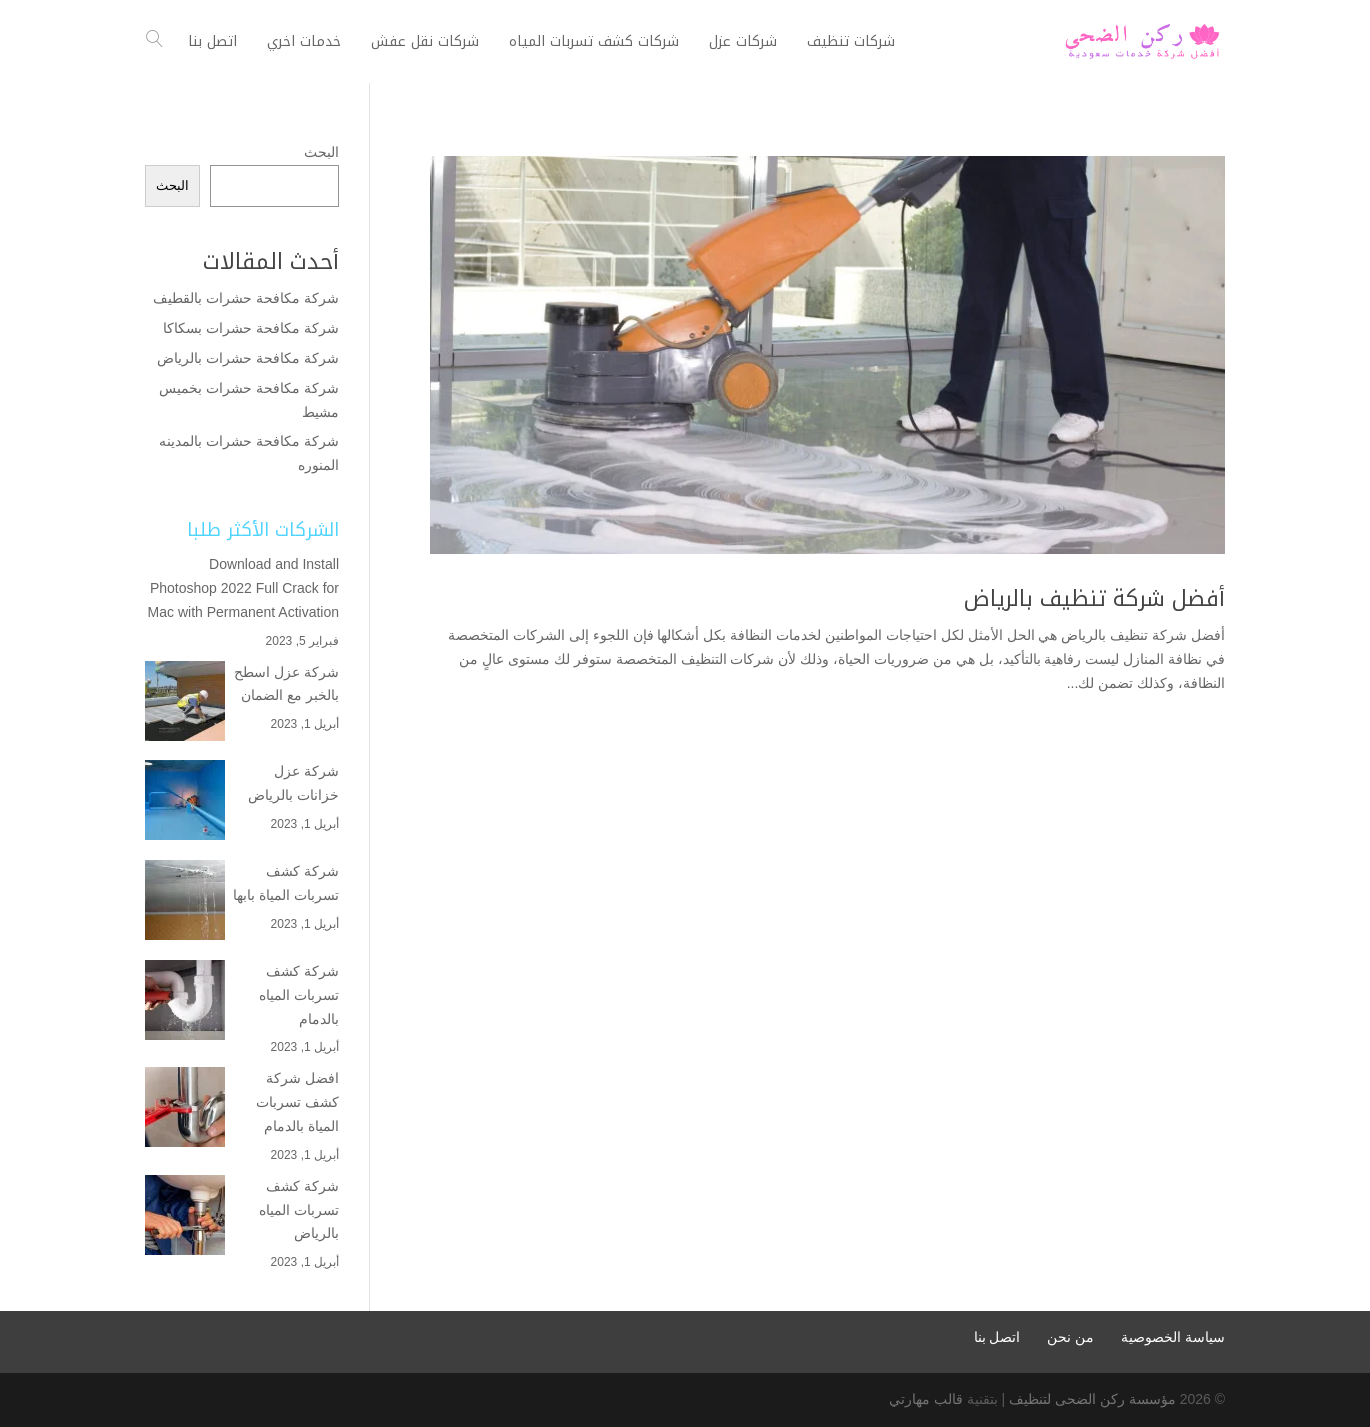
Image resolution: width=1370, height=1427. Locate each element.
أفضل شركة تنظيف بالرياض (1094, 599)
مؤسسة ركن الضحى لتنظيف (1092, 1399)
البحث (321, 152)
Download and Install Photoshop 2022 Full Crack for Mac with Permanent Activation (243, 588)
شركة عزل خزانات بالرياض (293, 783)
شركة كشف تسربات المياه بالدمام (299, 995)
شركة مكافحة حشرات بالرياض (246, 358)
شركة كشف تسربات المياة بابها (286, 883)
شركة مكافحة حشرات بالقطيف (246, 298)
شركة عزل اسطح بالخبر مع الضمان (286, 684)
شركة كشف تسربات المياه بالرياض (299, 1210)
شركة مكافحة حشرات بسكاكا (251, 328)
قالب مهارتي (926, 1399)
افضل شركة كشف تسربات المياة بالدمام (297, 1102)
